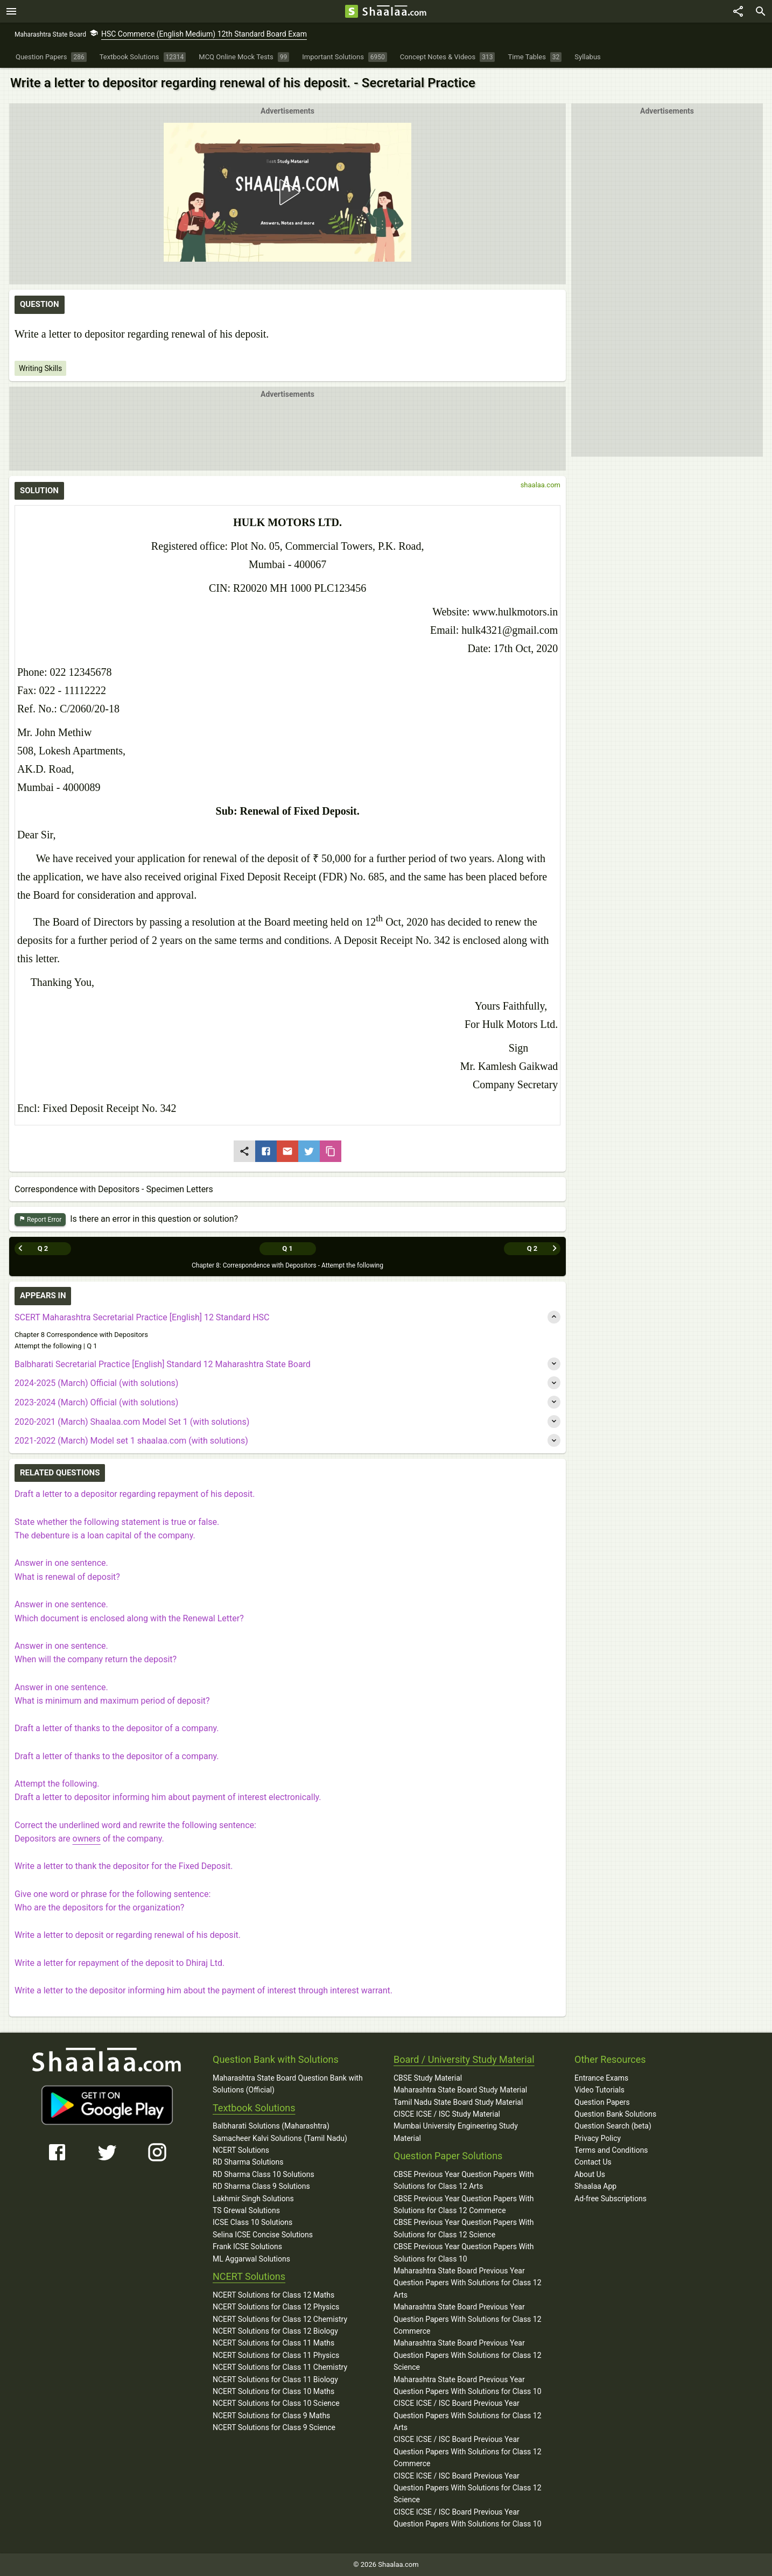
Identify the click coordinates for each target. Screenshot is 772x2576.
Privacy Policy (597, 2138)
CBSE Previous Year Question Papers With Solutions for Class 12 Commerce (464, 2204)
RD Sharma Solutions (248, 2162)
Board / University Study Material (464, 2059)
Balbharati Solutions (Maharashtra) (271, 2126)
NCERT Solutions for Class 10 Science (276, 2403)
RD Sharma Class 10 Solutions (263, 2174)
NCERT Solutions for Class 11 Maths (273, 2343)
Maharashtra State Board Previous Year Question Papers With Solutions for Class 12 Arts (468, 2282)
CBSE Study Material (428, 2078)
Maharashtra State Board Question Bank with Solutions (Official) (288, 2084)
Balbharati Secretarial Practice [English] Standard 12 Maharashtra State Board (163, 1364)
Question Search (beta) (612, 2126)
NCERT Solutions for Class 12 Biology (275, 2331)
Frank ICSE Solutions (247, 2246)
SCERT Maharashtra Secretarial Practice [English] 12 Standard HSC (142, 1317)
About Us (589, 2174)
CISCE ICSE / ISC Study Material (447, 2114)
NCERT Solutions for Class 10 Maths (273, 2391)
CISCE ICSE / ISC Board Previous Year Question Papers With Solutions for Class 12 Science (468, 2488)
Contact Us (593, 2162)
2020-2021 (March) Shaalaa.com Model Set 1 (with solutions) (132, 1422)
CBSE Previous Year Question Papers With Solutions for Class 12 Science (464, 2228)
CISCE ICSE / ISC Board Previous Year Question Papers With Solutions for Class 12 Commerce (468, 2451)
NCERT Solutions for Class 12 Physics (276, 2306)
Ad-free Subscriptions (610, 2198)
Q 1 (287, 1248)
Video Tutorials (599, 2089)
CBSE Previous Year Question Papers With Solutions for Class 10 (464, 2252)
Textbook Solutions (254, 2107)
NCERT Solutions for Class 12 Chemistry (280, 2319)
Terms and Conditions (611, 2150)
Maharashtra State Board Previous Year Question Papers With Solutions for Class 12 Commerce (468, 2318)
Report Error (40, 1220)
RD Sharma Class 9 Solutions (261, 2186)
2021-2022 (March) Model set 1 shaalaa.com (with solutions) (131, 1441)
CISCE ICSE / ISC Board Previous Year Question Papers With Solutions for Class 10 (468, 2518)
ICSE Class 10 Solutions (252, 2222)
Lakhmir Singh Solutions (253, 2198)
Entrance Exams (601, 2078)
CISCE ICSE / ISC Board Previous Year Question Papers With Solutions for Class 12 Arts (468, 2415)
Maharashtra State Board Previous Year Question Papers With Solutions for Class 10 (468, 2385)
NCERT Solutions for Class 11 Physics (276, 2355)
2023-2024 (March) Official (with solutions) (96, 1402)
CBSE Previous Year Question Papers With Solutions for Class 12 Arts (464, 2180)
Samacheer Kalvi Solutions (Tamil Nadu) (280, 2138)
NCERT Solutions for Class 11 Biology (275, 2379)
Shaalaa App (595, 2186)
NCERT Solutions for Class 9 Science (274, 2427)
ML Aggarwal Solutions (251, 2259)
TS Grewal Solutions (246, 2210)
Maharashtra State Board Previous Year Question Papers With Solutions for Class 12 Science (468, 2355)
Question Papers (602, 2102)
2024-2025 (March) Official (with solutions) (96, 1383)
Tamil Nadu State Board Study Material (458, 2102)
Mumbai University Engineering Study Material (456, 2132)
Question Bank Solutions (615, 2114)
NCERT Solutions (241, 2150)
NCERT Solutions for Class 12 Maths (273, 2295)
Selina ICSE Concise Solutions (263, 2234)
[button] (287, 192)
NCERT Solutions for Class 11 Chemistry (280, 2367)
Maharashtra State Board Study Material (460, 2089)
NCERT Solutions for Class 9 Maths (271, 2415)
